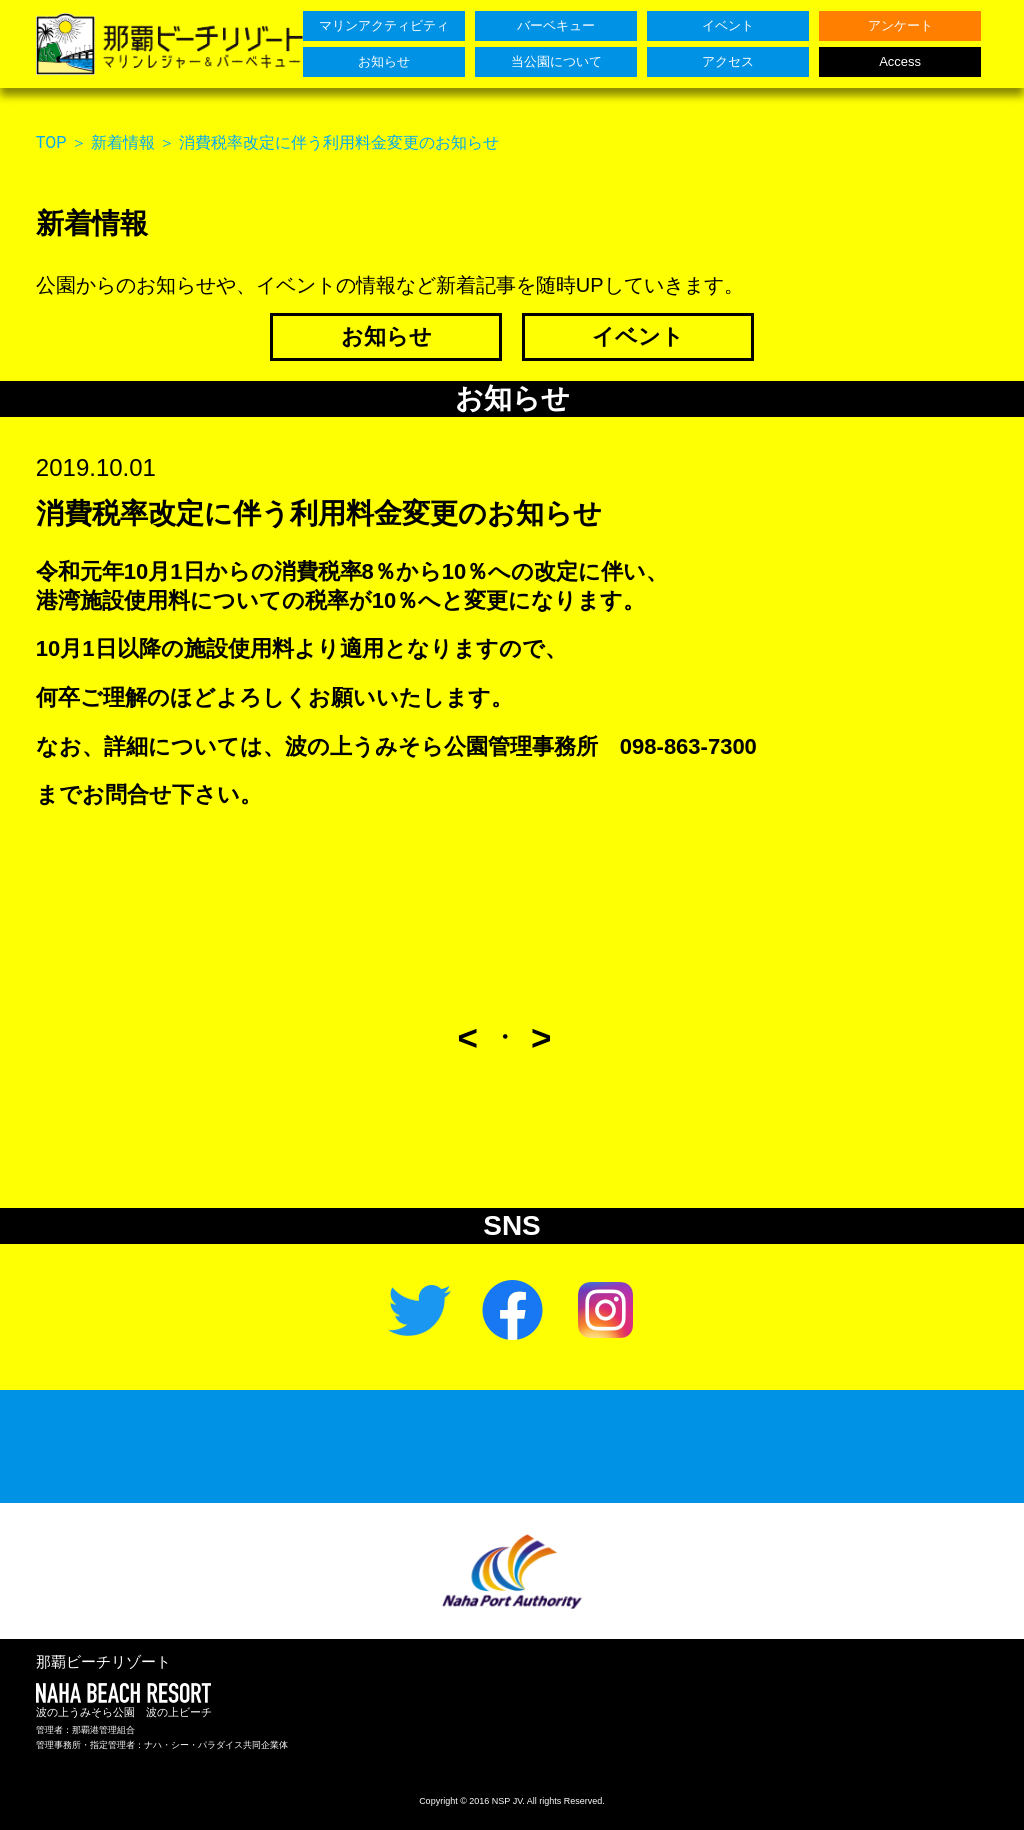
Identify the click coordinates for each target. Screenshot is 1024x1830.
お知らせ (386, 336)
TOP (51, 142)
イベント (638, 336)
